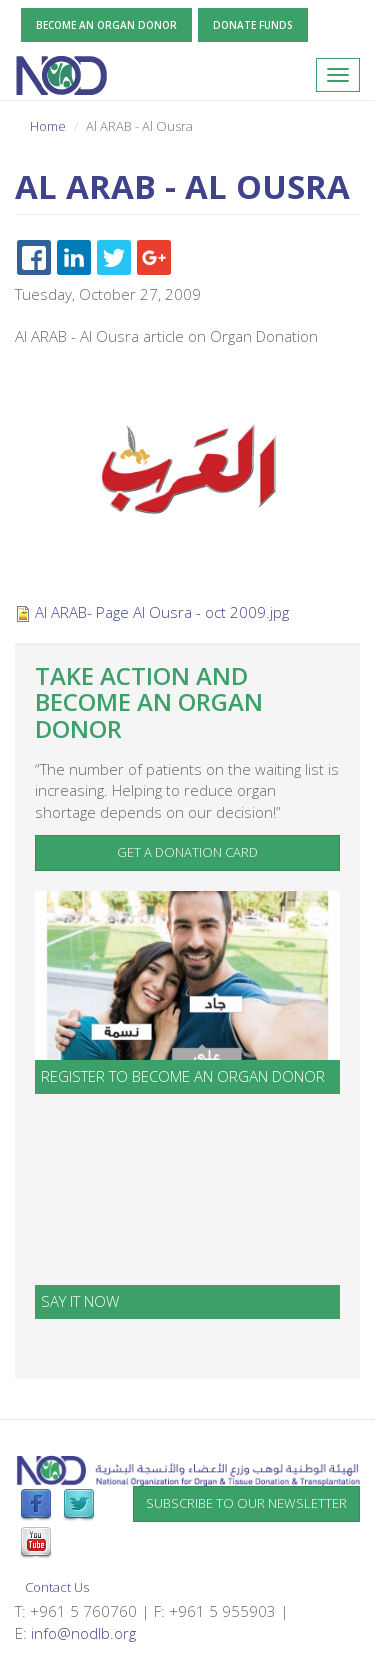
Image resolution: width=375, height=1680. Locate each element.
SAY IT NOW (80, 1301)
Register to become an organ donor (183, 1076)
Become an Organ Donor (106, 25)
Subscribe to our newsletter (246, 1503)
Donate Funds (253, 25)
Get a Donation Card (187, 852)
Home (48, 126)
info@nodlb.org (83, 1633)
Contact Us (57, 1587)
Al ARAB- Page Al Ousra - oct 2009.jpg (162, 612)
